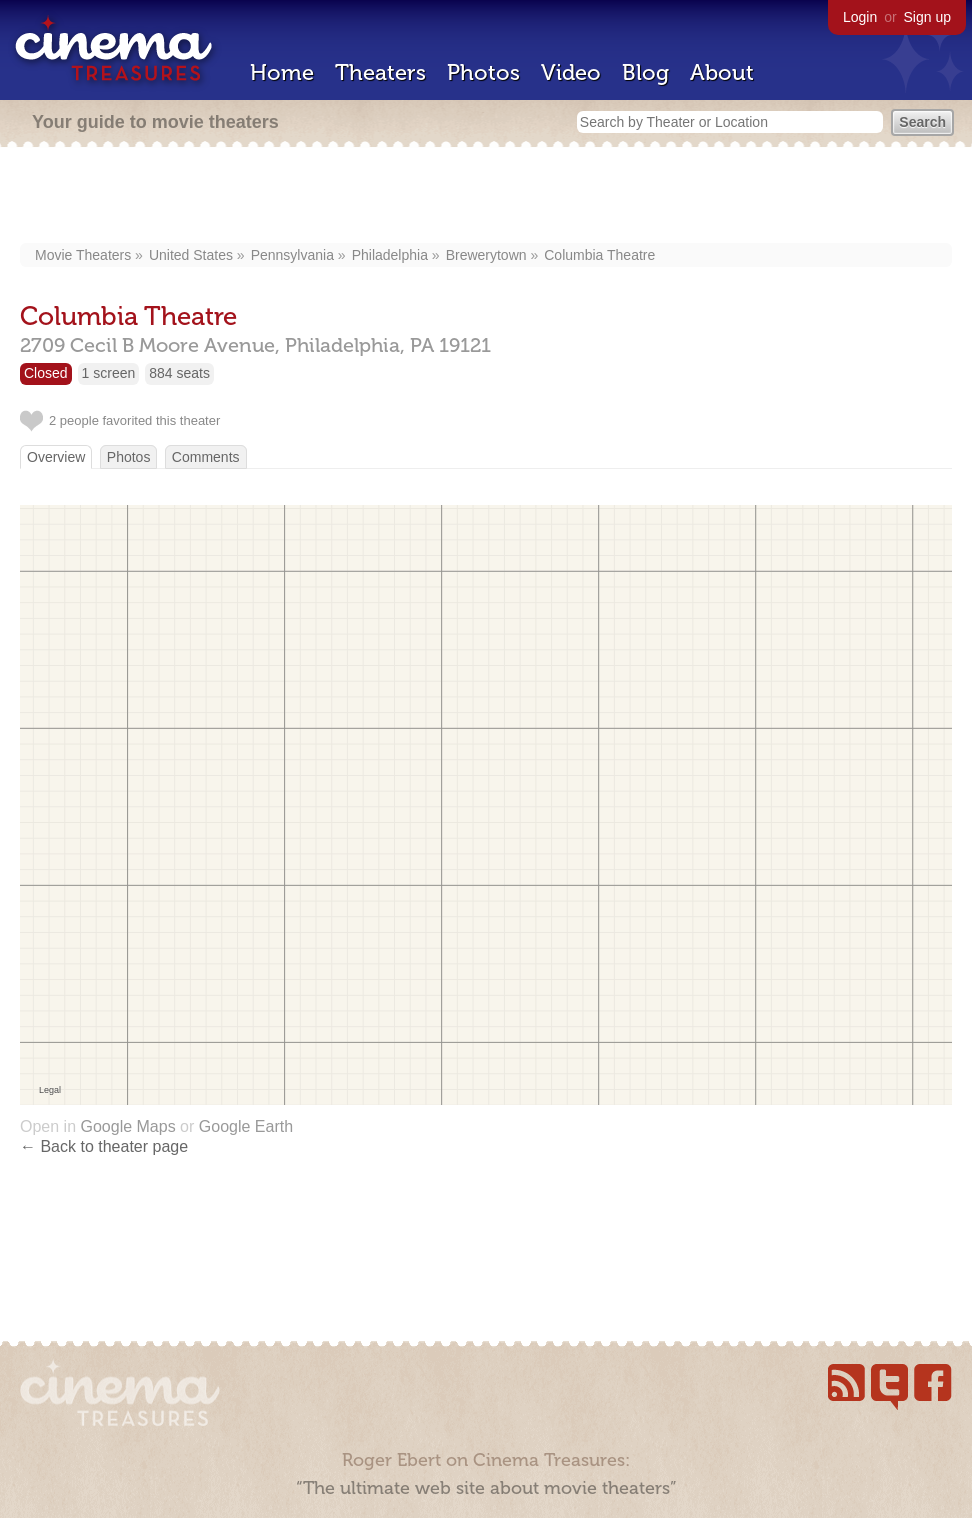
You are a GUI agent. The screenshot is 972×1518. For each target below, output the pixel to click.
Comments (206, 457)
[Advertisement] (486, 197)
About (722, 72)
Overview (56, 457)
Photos (483, 72)
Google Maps (127, 1126)
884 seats (179, 373)
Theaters (380, 72)
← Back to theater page (104, 1146)
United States (191, 255)
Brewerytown (486, 255)
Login (860, 17)
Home (282, 72)
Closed (46, 373)
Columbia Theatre (599, 255)
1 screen (109, 373)
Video (571, 72)
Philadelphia (390, 255)
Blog (645, 72)
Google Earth (246, 1126)
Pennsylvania (292, 255)
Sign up (927, 17)
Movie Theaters (83, 255)
